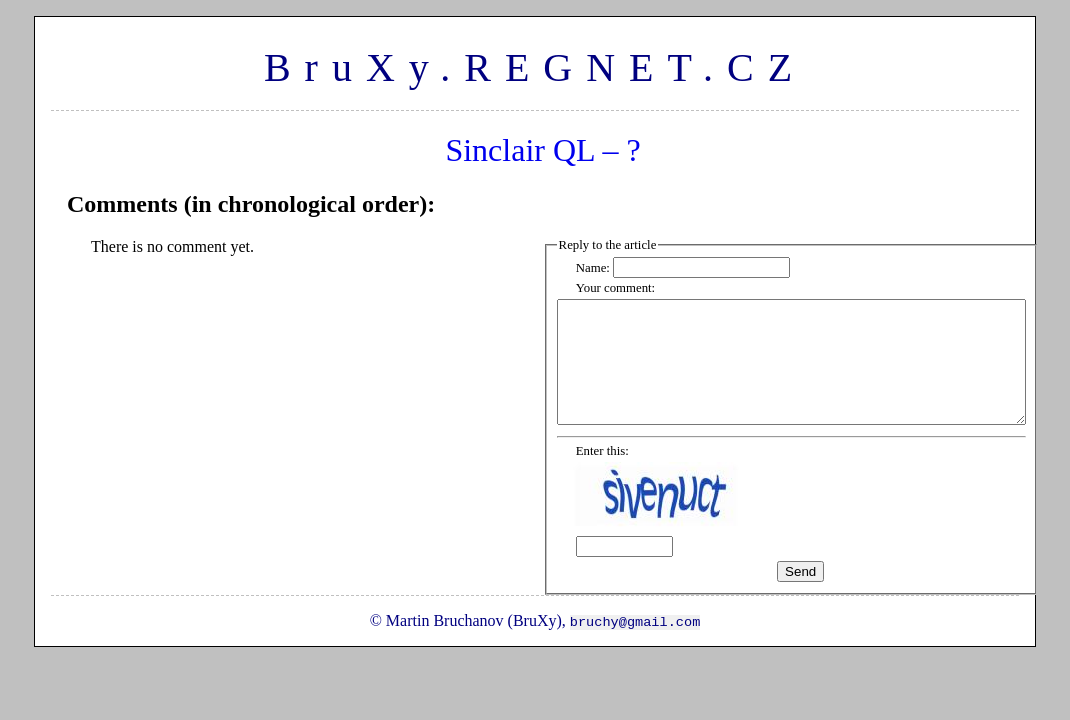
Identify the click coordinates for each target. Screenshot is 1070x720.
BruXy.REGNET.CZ (535, 67)
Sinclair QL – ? (542, 150)
